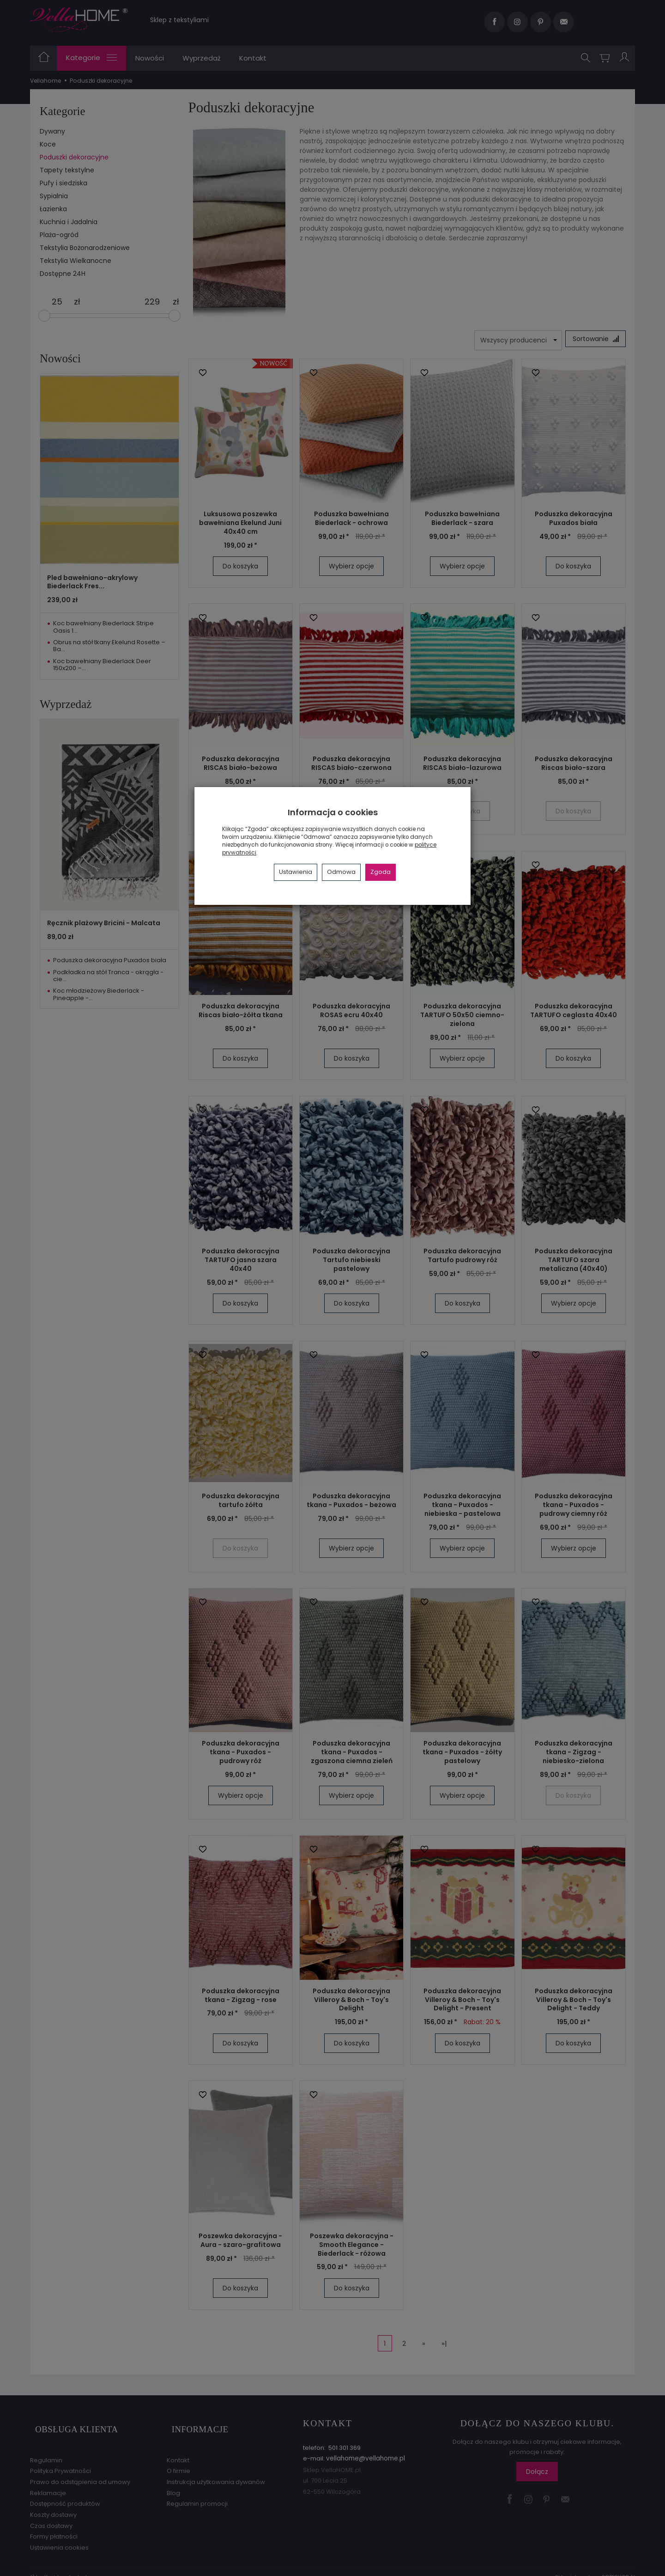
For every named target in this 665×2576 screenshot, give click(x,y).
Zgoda (380, 871)
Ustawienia (295, 871)
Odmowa (341, 871)
